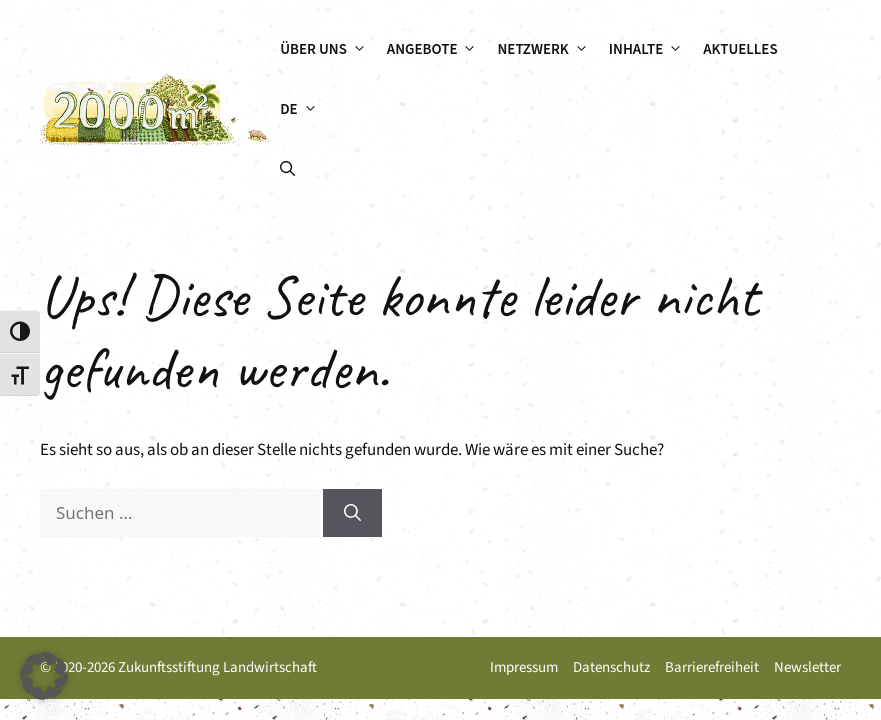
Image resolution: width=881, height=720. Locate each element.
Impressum (524, 667)
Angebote (437, 50)
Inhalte (651, 50)
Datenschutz (611, 667)
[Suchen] (352, 513)
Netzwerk (547, 50)
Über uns (328, 50)
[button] (287, 170)
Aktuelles (740, 49)
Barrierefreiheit (712, 667)
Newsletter (807, 667)
